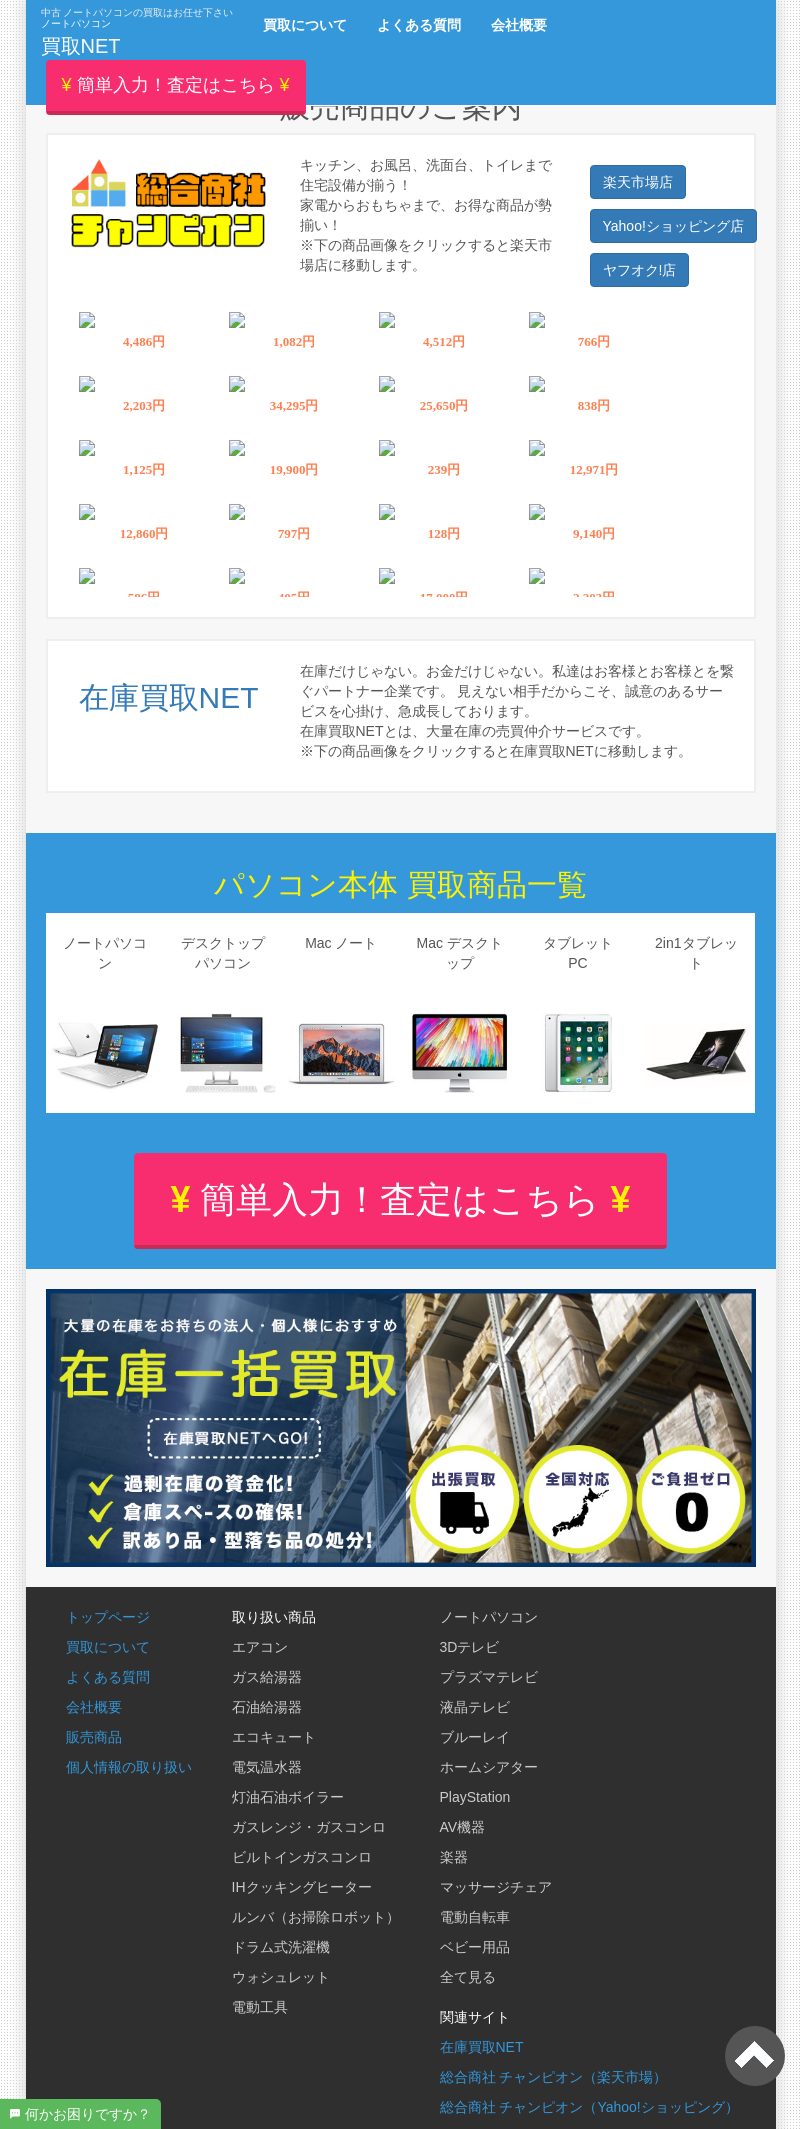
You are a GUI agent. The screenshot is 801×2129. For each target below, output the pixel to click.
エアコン (260, 1647)
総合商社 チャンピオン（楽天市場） (554, 2077)
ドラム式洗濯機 (281, 1947)
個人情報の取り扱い (129, 1767)
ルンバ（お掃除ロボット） (316, 1917)
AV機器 (463, 1827)
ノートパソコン (489, 1617)
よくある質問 (108, 1677)
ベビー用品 (475, 1947)
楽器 (454, 1857)
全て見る (468, 1977)
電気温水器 (267, 1767)
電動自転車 (475, 1917)
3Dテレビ (470, 1647)
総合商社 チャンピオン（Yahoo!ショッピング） (589, 2107)
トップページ (108, 1617)
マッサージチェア (496, 1887)
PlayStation (475, 1797)
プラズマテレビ (489, 1677)
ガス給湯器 (267, 1677)
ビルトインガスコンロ (302, 1857)
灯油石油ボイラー (288, 1797)
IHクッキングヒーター (302, 1887)
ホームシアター (489, 1767)
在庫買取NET (482, 2047)
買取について (108, 1647)
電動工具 (260, 2007)
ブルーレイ (475, 1737)
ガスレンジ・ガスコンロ (309, 1827)
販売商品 (94, 1737)
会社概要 (94, 1707)
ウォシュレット (281, 1977)
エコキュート (274, 1737)
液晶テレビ (475, 1707)
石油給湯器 (267, 1707)
